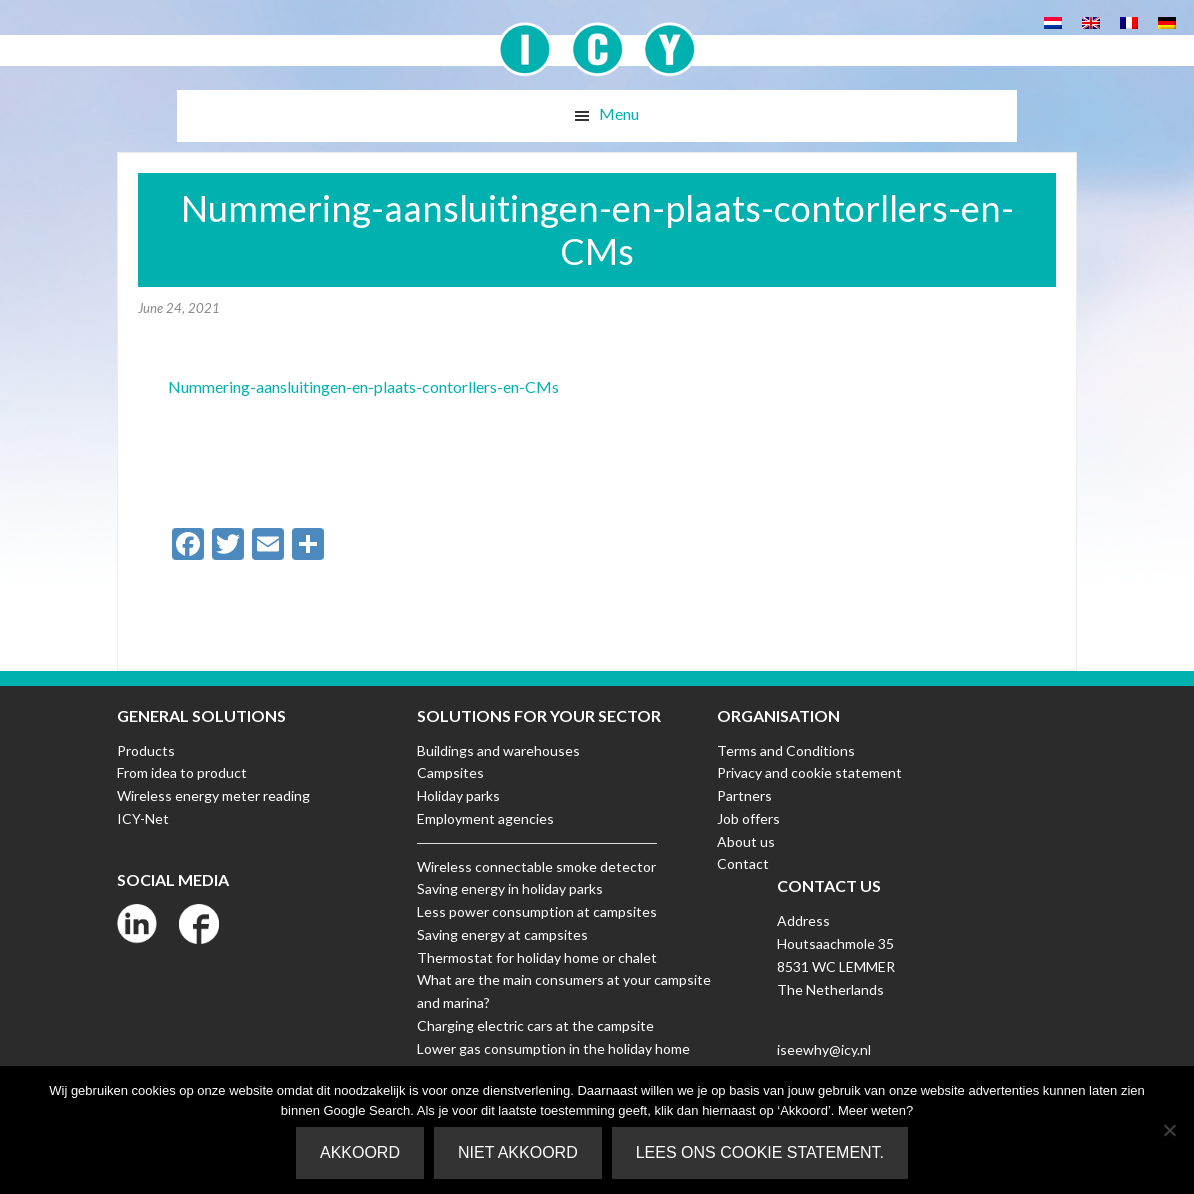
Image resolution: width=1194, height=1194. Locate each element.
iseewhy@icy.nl (824, 1049)
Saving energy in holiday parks (510, 888)
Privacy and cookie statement (809, 772)
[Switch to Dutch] (1053, 21)
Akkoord (360, 1152)
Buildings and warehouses (498, 750)
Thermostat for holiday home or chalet (537, 957)
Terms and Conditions (786, 750)
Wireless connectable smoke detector (536, 866)
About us (746, 841)
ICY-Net (143, 818)
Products (146, 750)
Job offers (748, 818)
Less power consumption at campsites (537, 911)
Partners (744, 795)
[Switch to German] (1167, 21)
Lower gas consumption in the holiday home (553, 1048)
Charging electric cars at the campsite (535, 1025)
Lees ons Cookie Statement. (760, 1152)
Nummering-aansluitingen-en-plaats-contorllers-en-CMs (363, 386)
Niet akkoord (518, 1152)
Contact (743, 863)
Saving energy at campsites (502, 934)
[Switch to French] (1129, 21)
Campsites (450, 772)
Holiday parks (458, 795)
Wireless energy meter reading (213, 795)
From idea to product (182, 772)
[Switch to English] (1091, 21)
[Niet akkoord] (1169, 1130)
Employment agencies (485, 818)
